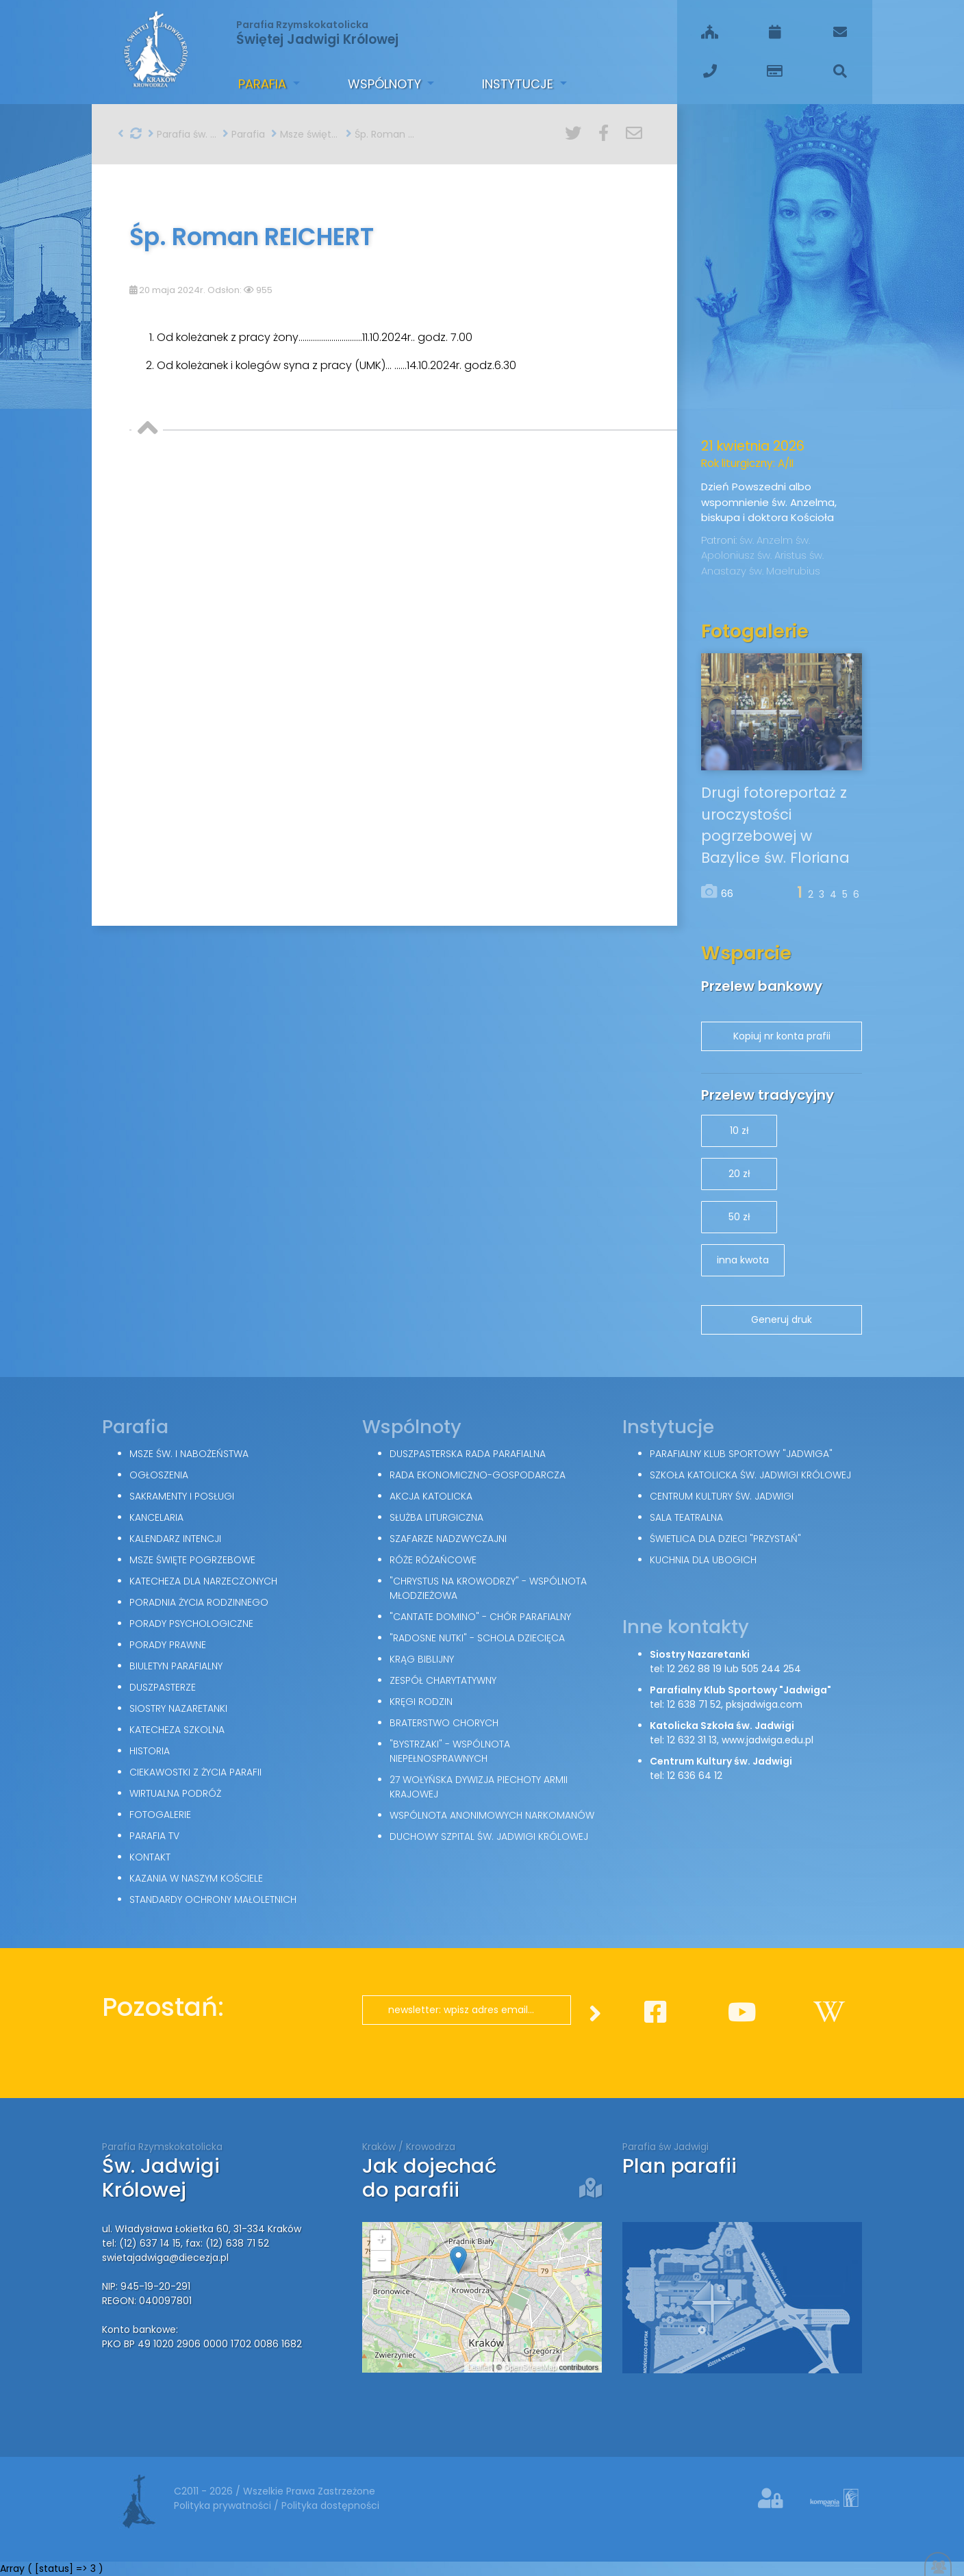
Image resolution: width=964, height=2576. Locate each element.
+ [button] (381, 2240)
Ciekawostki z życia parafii (195, 1772)
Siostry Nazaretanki (178, 1708)
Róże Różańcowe (433, 1560)
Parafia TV (154, 1836)
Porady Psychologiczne (191, 1623)
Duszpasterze (162, 1687)
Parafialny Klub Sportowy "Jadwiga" (741, 1454)
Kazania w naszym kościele (196, 1878)
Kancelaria (156, 1517)
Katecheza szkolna (177, 1730)
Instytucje (519, 83)
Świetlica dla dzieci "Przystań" (725, 1538)
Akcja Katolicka (431, 1496)
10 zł (739, 1130)
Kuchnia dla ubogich (703, 1560)
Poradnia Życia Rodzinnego (198, 1602)
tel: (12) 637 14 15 (141, 2243)
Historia (149, 1751)
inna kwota (743, 1260)
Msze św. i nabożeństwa (189, 1454)
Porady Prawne (167, 1645)
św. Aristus (783, 555)
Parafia (264, 83)
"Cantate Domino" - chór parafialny (480, 1617)
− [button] (381, 2261)
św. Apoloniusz (755, 548)
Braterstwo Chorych (444, 1723)
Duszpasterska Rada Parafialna (468, 1454)
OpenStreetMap (530, 2367)
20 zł (739, 1173)
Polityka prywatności (224, 2505)
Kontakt (149, 1857)
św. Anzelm (767, 540)
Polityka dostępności (330, 2505)
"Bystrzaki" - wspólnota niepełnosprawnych (450, 1751)
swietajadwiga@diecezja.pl (165, 2257)
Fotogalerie (160, 1814)
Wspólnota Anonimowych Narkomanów (492, 1815)
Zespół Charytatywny (443, 1680)
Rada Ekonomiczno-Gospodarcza (478, 1475)
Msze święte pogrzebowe (305, 134)
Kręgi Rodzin (421, 1701)
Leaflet (479, 2367)
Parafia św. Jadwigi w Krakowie (182, 134)
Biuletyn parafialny (176, 1666)
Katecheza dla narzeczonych (203, 1581)
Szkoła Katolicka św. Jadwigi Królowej (750, 1475)
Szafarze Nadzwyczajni (448, 1538)
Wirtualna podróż (175, 1793)
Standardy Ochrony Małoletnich (212, 1899)
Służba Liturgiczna (436, 1517)
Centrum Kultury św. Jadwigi (722, 1496)
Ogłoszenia (158, 1475)
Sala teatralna (686, 1517)
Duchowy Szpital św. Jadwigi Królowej (489, 1836)
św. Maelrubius (784, 571)
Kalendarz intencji (175, 1538)
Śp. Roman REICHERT (380, 134)
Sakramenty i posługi (181, 1496)
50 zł (739, 1217)
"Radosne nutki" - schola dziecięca (477, 1638)
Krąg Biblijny (422, 1659)
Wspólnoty (386, 83)
